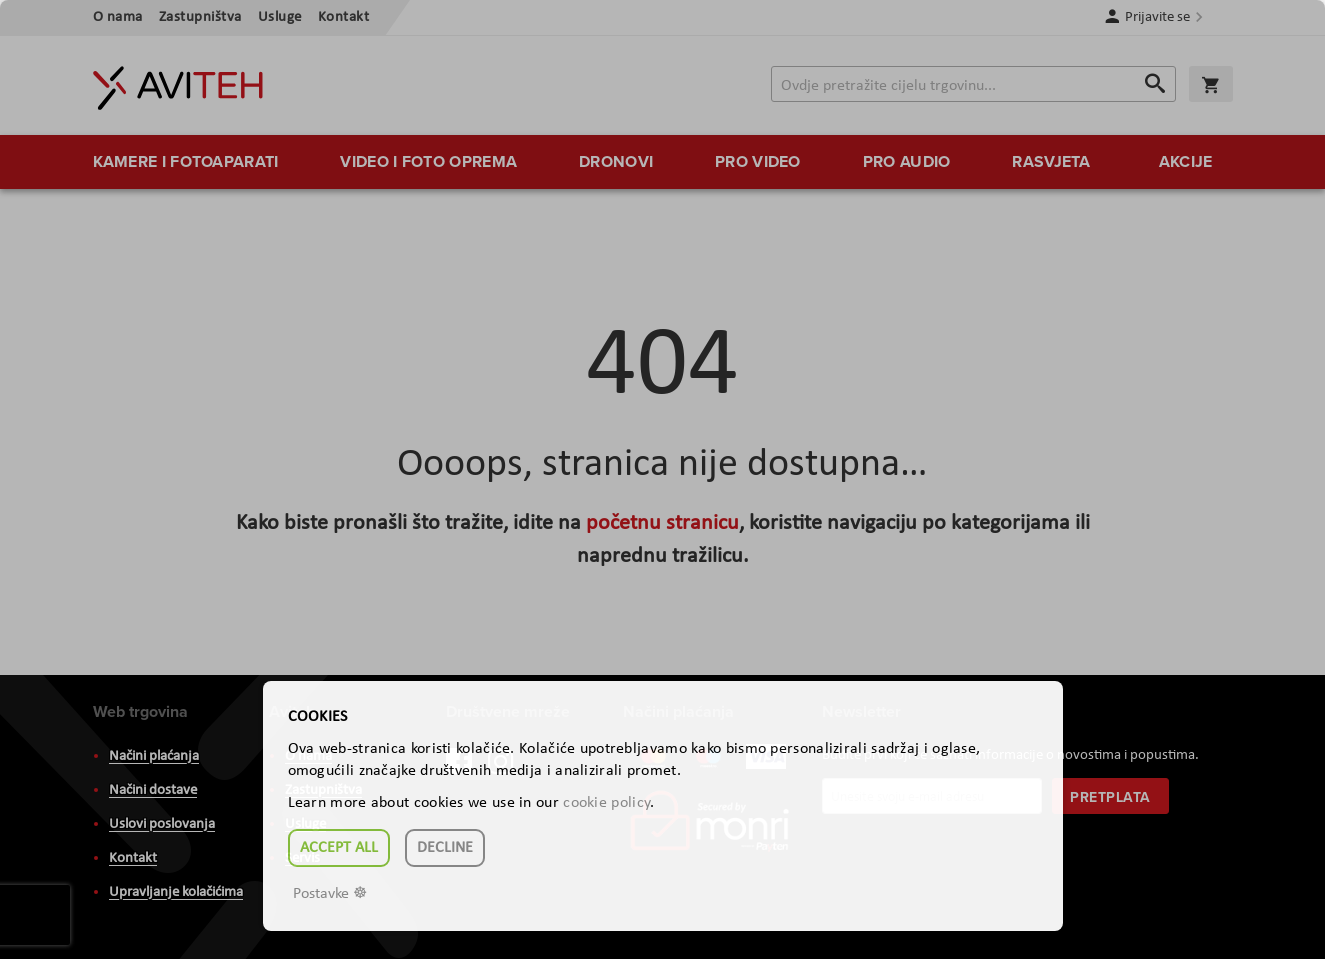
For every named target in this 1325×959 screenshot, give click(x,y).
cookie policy (606, 803)
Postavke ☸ (330, 894)
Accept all (339, 848)
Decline (445, 848)
